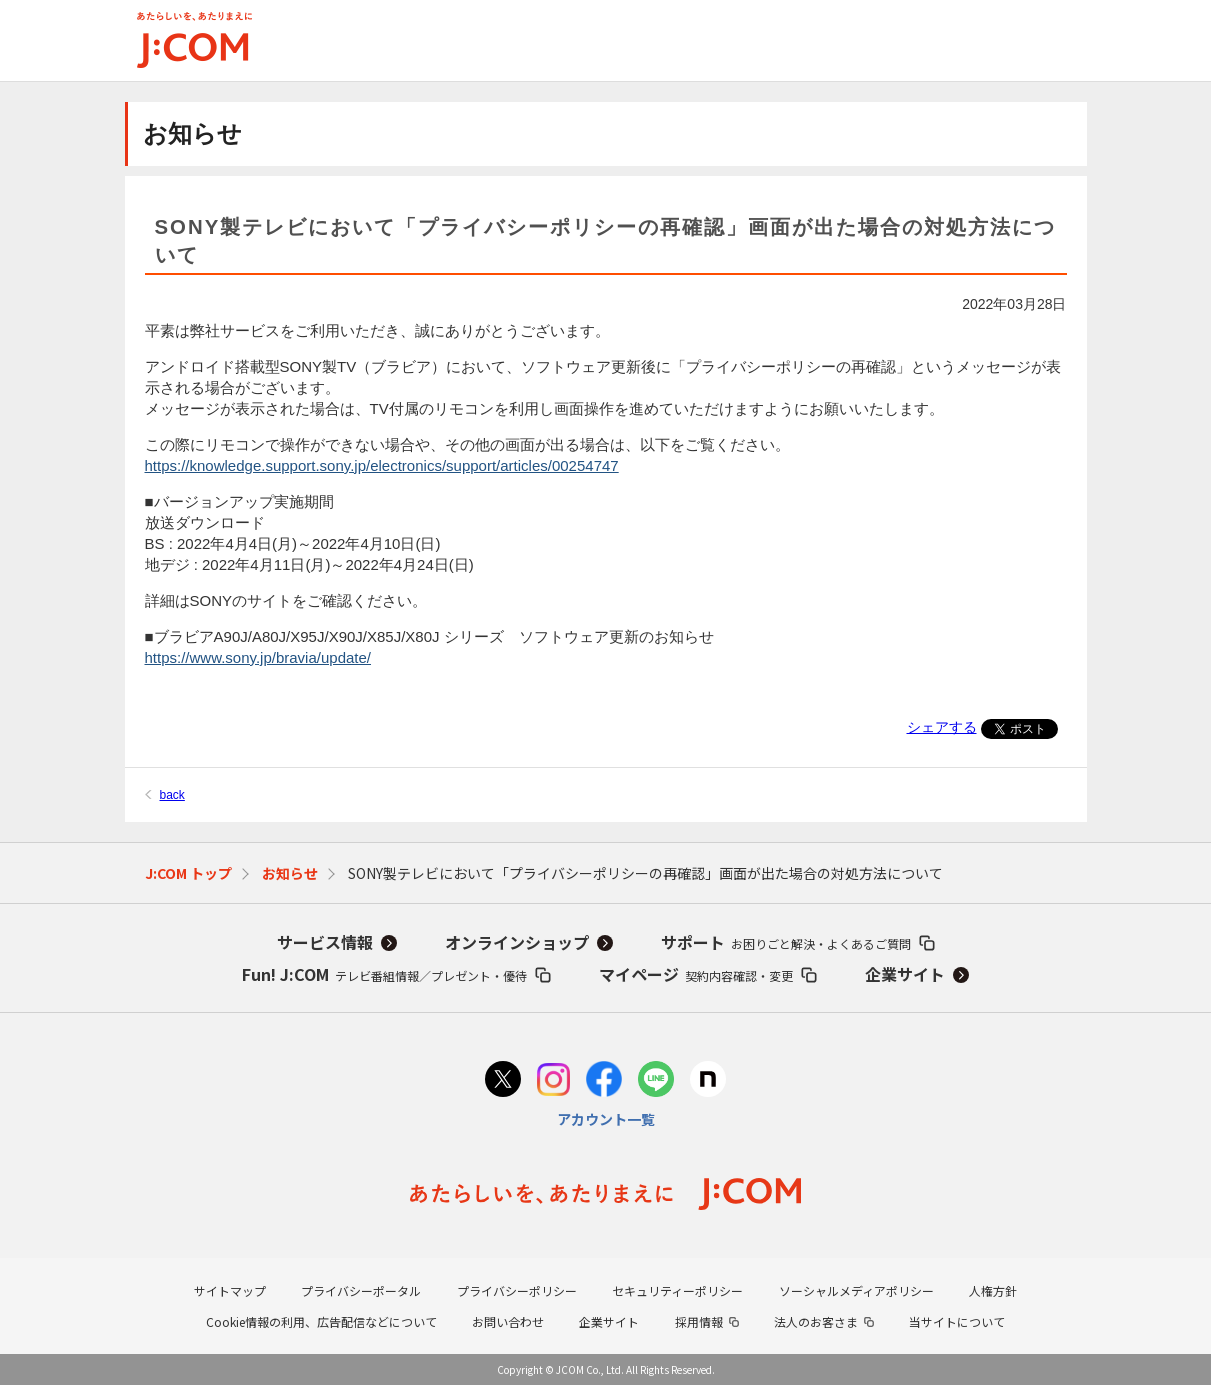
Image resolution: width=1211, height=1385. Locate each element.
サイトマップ (230, 1290)
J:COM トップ (188, 873)
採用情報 (699, 1321)
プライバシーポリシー (517, 1290)
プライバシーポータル (361, 1290)
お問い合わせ (508, 1321)
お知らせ (290, 873)
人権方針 (993, 1290)
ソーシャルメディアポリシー (856, 1290)
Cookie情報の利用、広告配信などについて (321, 1321)
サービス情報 (325, 942)
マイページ (696, 974)
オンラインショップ (517, 942)
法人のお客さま (816, 1321)
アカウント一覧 (606, 1119)
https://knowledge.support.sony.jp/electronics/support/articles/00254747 (382, 465)
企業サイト (905, 974)
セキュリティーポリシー (677, 1290)
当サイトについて (957, 1321)
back (172, 795)
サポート (786, 942)
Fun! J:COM (384, 974)
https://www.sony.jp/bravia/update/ (258, 657)
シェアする (942, 727)
